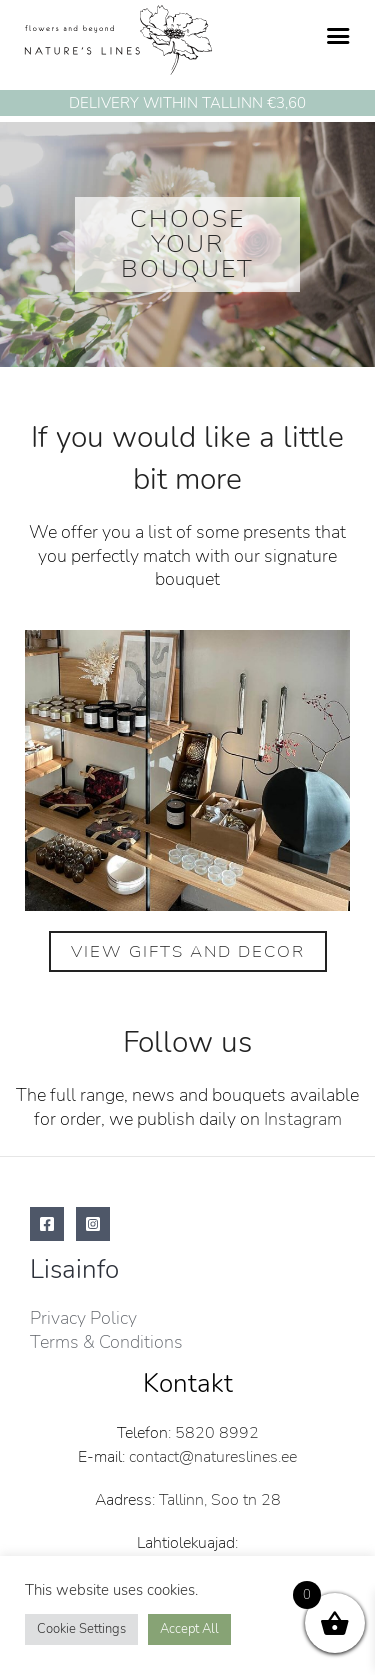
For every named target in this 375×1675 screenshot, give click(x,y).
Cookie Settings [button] (81, 1629)
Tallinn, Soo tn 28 (220, 1500)
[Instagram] (93, 1224)
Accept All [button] (189, 1629)
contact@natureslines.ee (213, 1457)
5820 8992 (217, 1433)
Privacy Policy (83, 1318)
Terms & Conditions (106, 1342)
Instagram (303, 1119)
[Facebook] (47, 1224)
